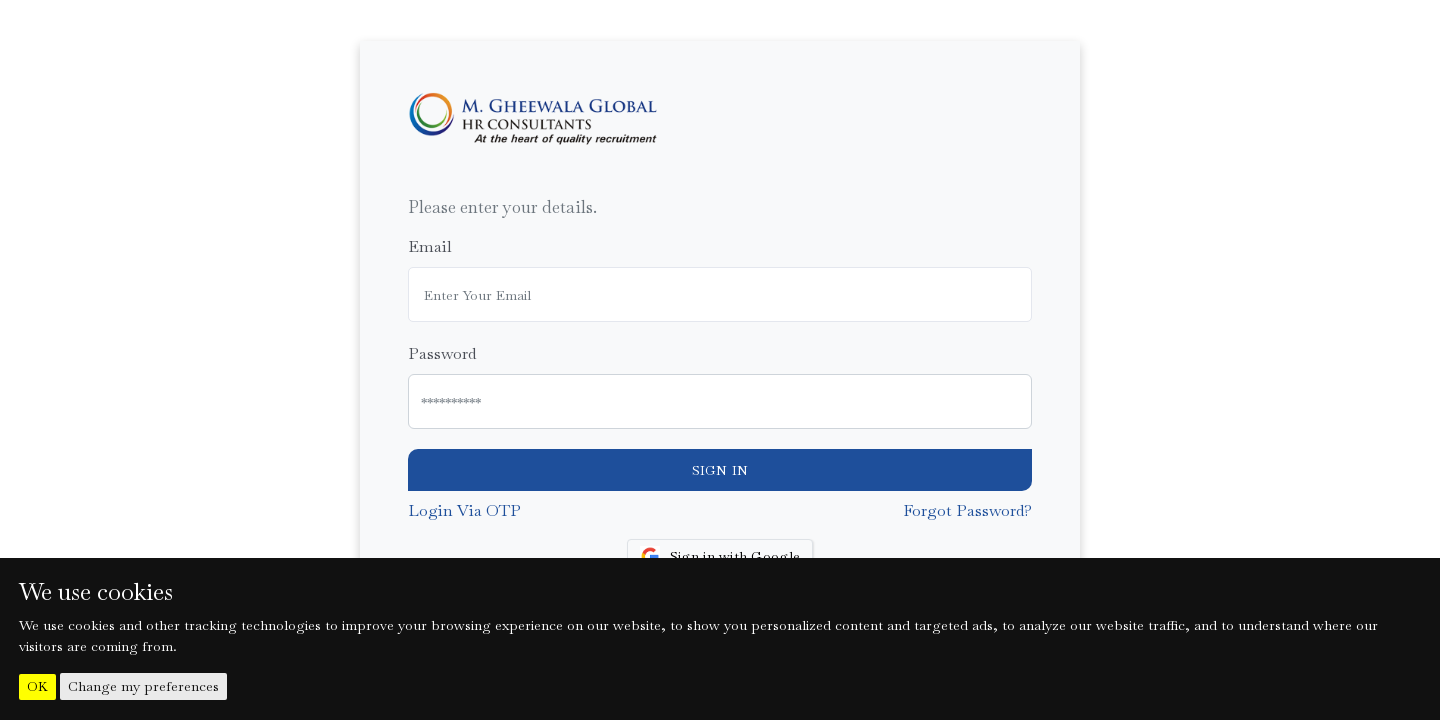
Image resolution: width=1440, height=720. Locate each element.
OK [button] (37, 686)
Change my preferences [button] (143, 686)
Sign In (720, 470)
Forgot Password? (967, 510)
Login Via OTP (464, 510)
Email (430, 246)
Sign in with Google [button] (720, 556)
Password (442, 353)
